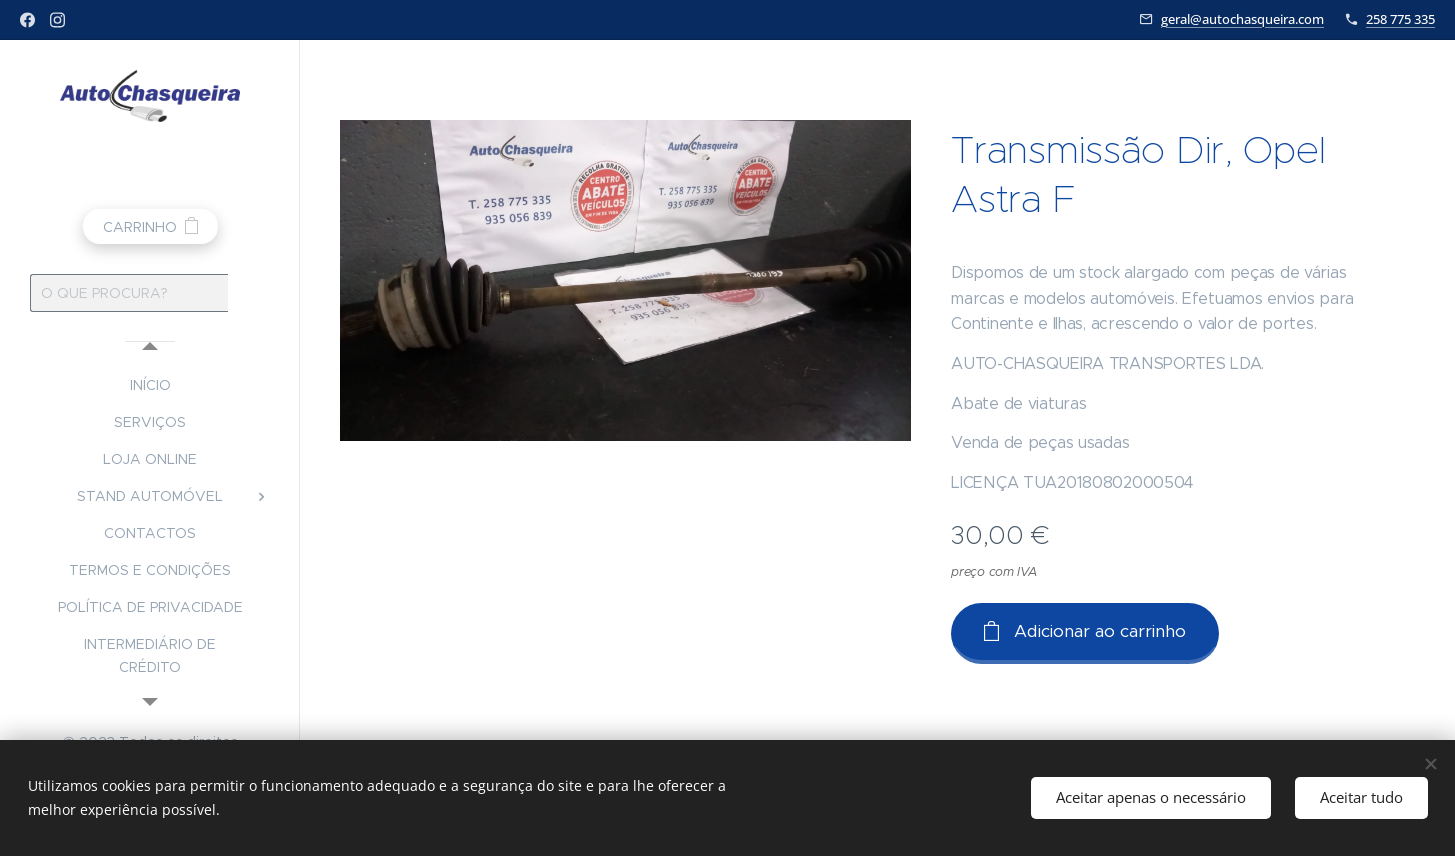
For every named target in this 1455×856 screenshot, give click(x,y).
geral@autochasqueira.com (1242, 19)
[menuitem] (150, 385)
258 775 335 (1400, 19)
